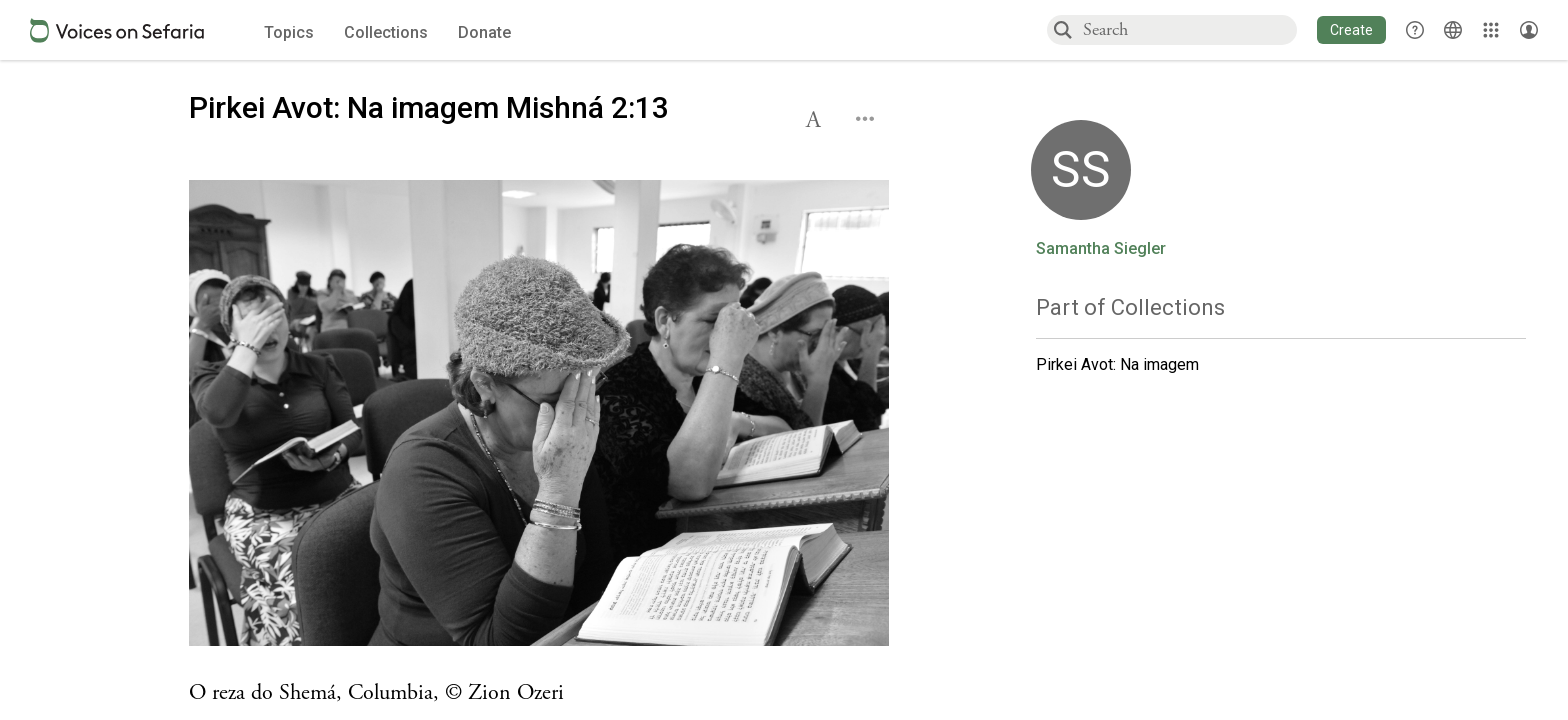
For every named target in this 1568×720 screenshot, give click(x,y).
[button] (1351, 30)
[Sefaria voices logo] (117, 30)
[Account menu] (1529, 30)
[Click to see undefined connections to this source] (539, 693)
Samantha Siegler (1101, 249)
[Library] (1491, 30)
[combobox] (1189, 29)
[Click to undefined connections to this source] (539, 419)
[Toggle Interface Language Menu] (1453, 30)
